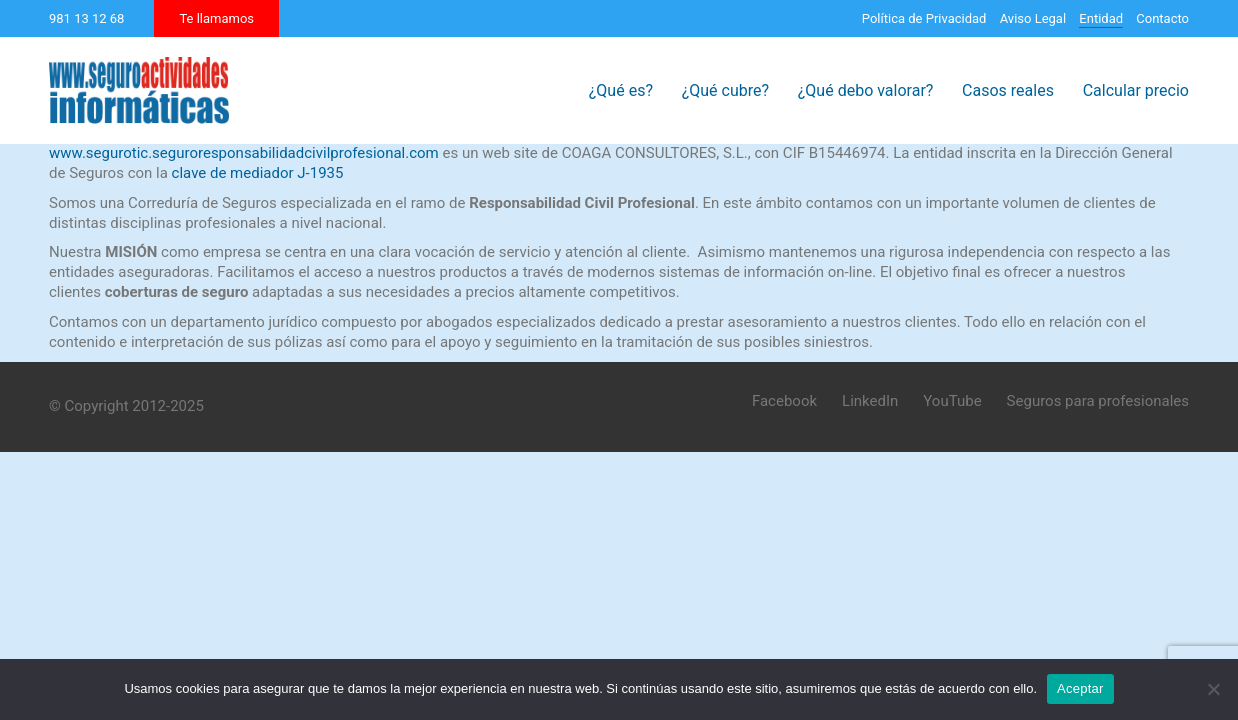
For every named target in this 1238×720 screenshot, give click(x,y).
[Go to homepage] (139, 90)
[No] (1213, 689)
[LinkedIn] (870, 402)
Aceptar (1080, 688)
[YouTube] (952, 402)
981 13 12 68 (86, 18)
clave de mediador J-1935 (258, 173)
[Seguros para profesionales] (1098, 402)
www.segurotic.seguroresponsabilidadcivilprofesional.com (244, 153)
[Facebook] (784, 402)
